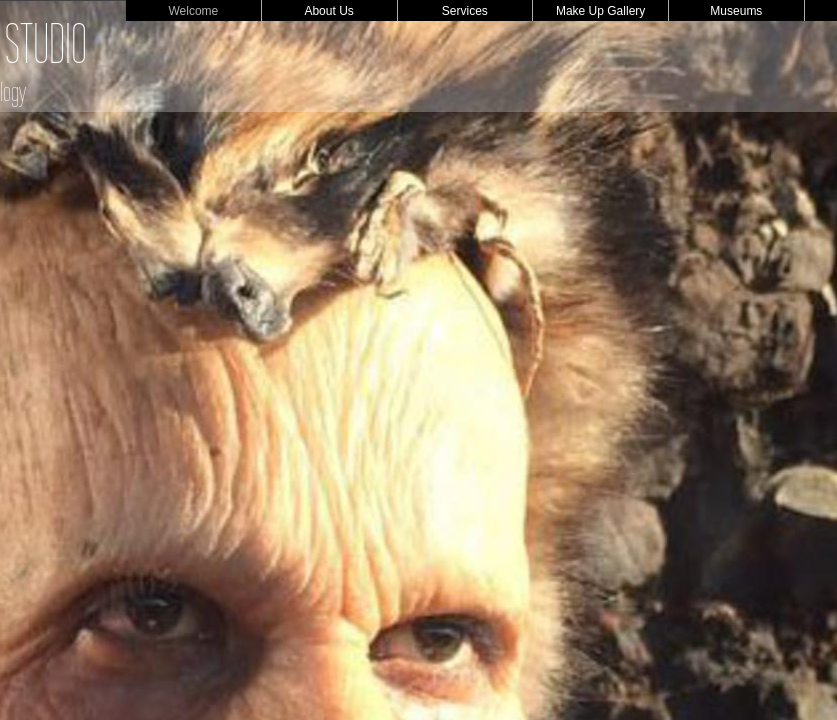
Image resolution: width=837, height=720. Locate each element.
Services (465, 11)
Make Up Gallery (600, 11)
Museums (736, 11)
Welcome (193, 11)
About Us (328, 11)
